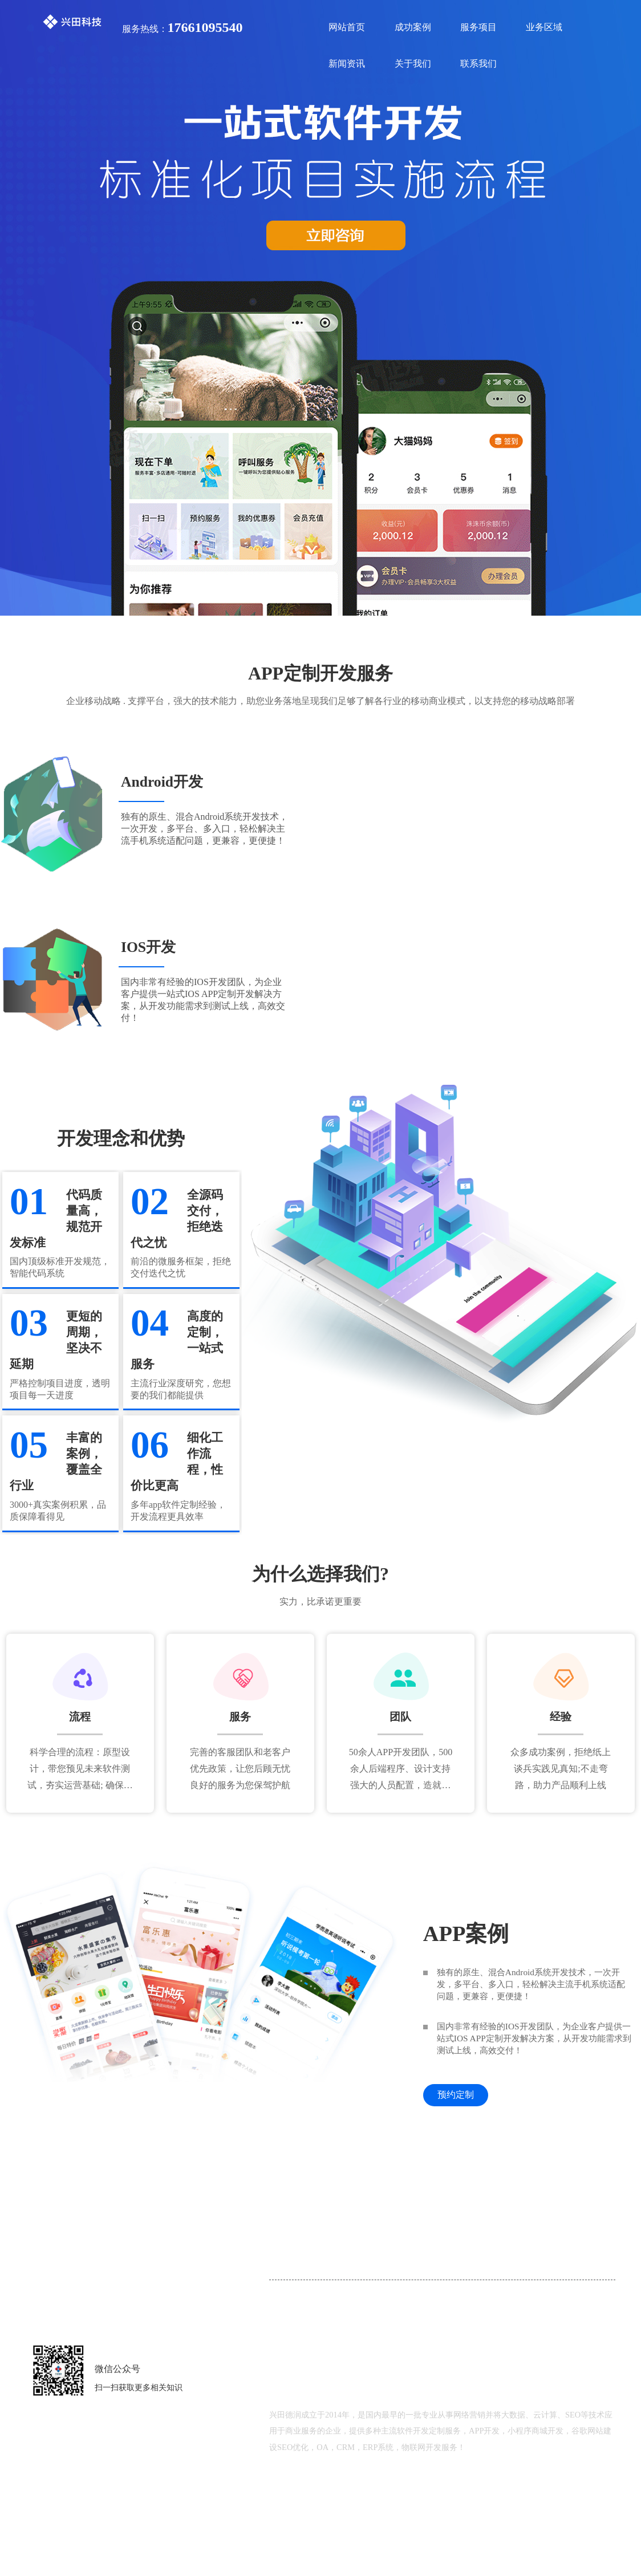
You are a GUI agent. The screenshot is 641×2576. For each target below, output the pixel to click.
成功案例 (413, 27)
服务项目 (478, 27)
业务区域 (544, 27)
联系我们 (478, 63)
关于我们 (413, 63)
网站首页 (346, 27)
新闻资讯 (346, 63)
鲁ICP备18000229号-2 (475, 2506)
